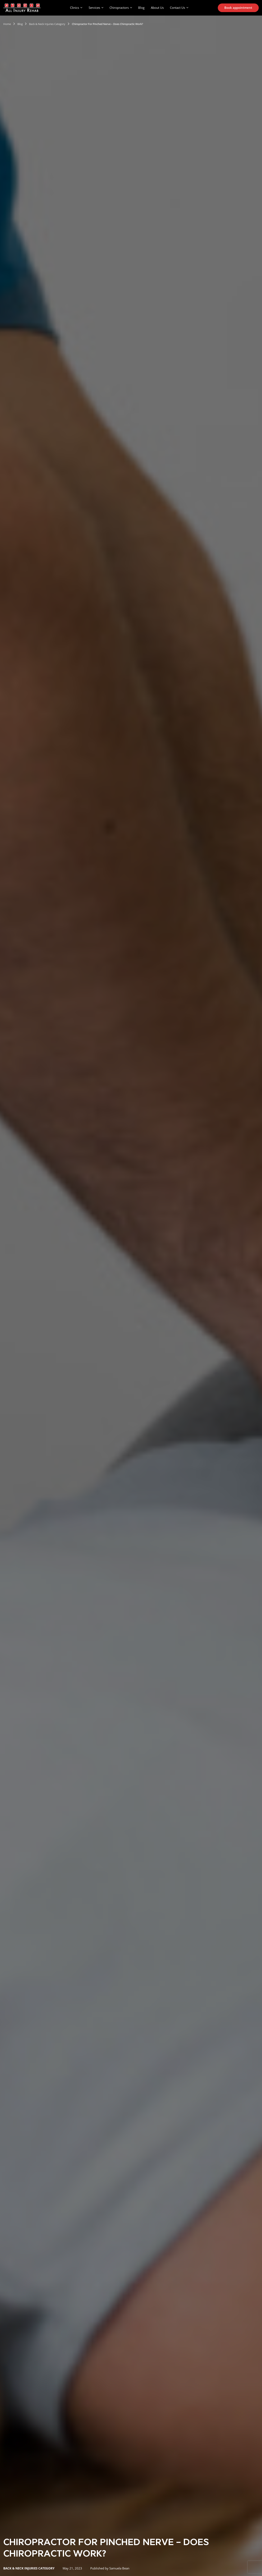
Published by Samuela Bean (109, 2568)
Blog (141, 8)
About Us (157, 8)
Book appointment (238, 8)
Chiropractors (119, 8)
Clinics (74, 8)
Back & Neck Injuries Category (47, 24)
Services (94, 8)
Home (7, 24)
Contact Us (177, 8)
